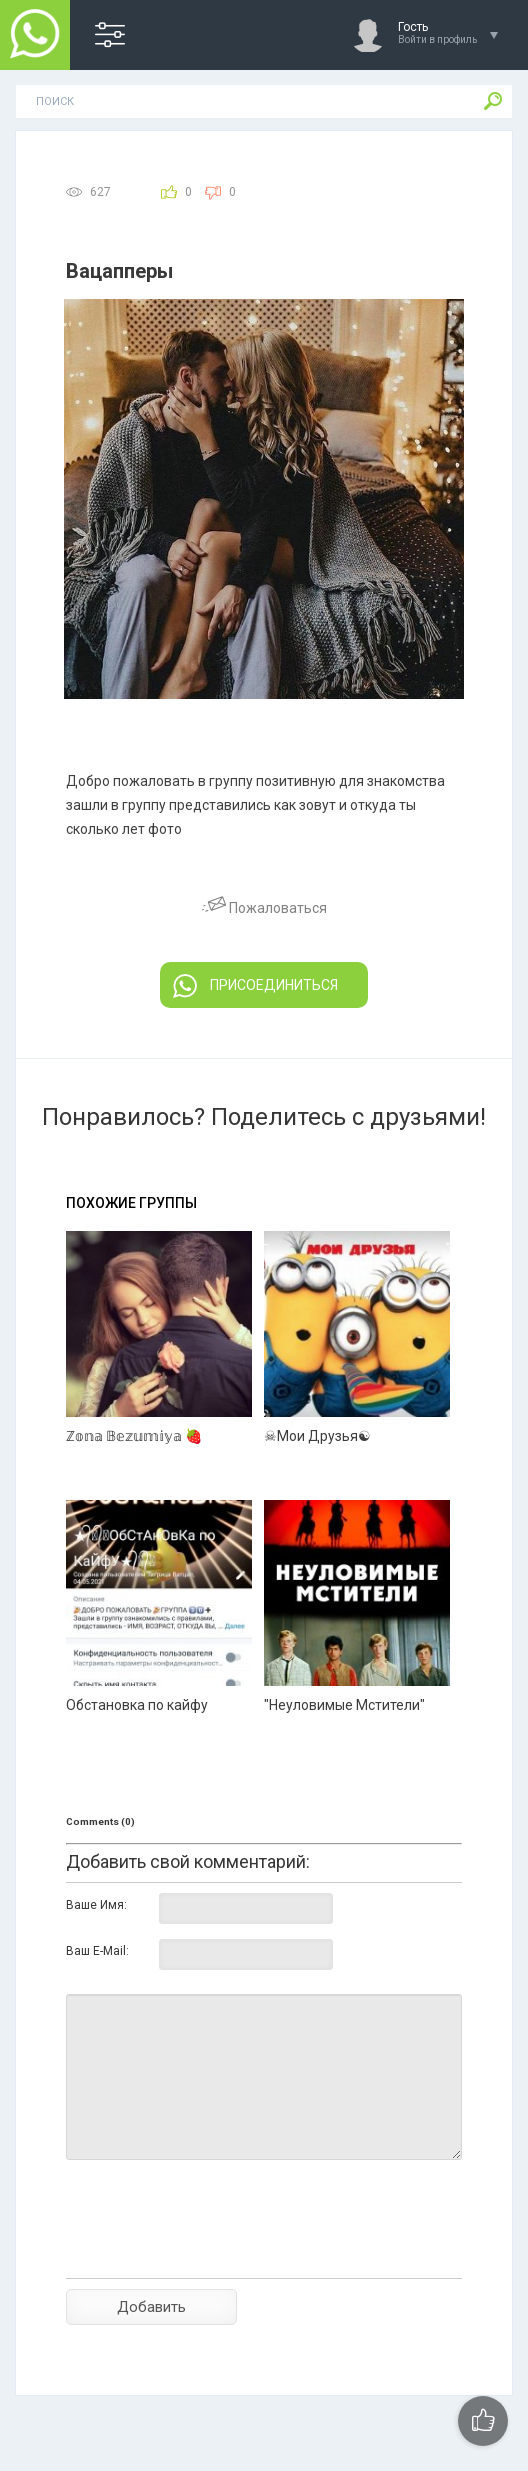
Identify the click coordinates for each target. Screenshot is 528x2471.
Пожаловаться (264, 908)
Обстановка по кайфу (137, 1705)
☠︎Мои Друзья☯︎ (317, 1436)
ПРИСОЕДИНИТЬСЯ (255, 986)
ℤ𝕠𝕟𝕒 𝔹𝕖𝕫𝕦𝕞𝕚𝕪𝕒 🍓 (134, 1436)
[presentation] (218, 2254)
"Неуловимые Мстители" (344, 1705)
